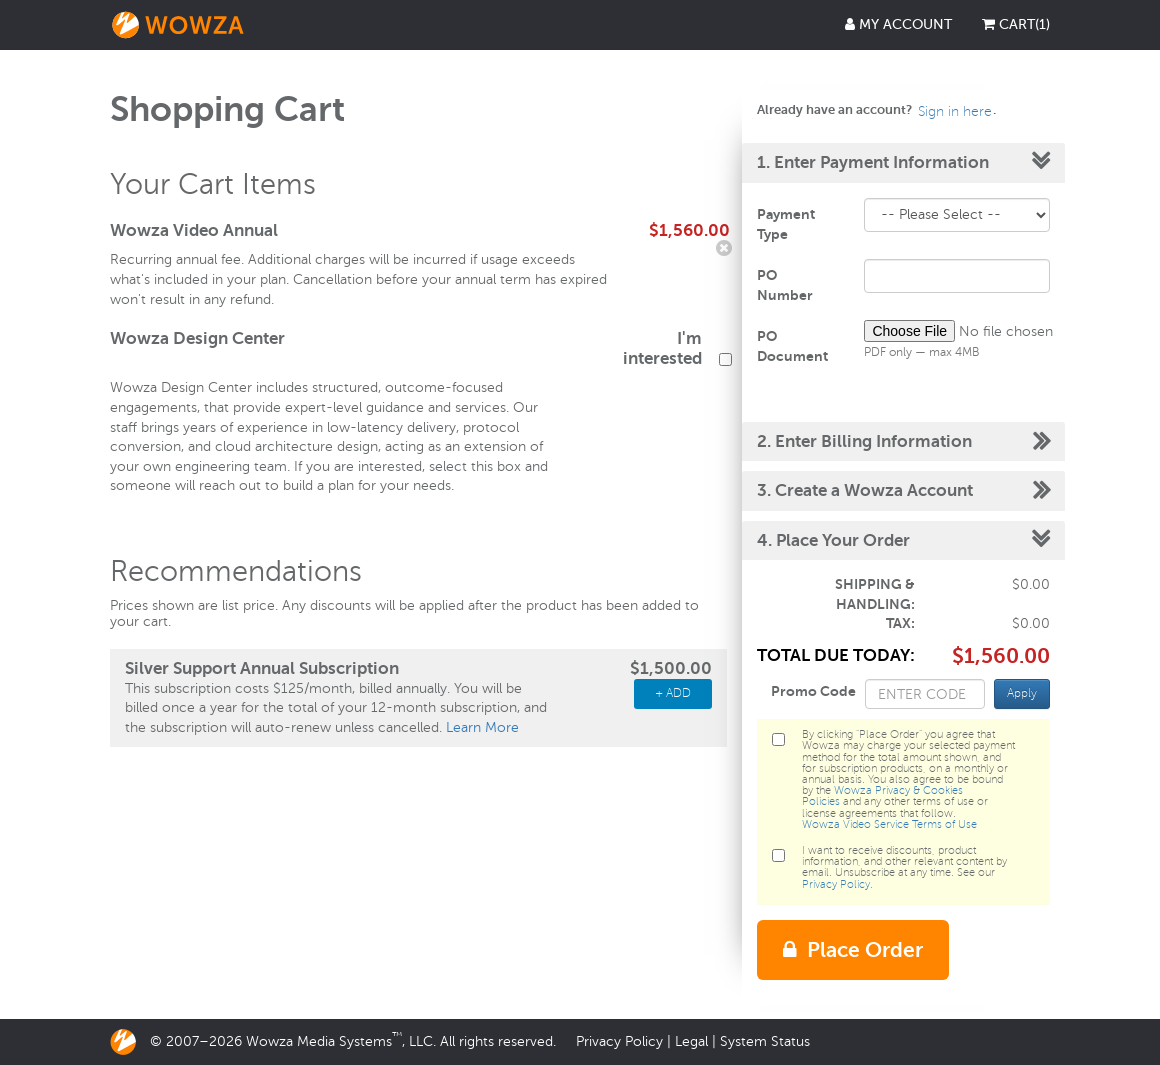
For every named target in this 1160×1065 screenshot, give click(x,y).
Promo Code (813, 691)
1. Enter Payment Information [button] (873, 162)
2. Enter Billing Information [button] (864, 441)
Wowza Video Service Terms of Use (889, 824)
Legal (691, 1041)
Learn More (482, 727)
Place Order (853, 950)
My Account (898, 24)
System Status (765, 1041)
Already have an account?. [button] (876, 109)
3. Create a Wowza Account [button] (865, 490)
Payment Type (786, 224)
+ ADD (673, 693)
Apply (1022, 693)
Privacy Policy (836, 884)
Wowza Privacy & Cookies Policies (882, 796)
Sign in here (955, 111)
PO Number (785, 285)
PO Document (792, 346)
